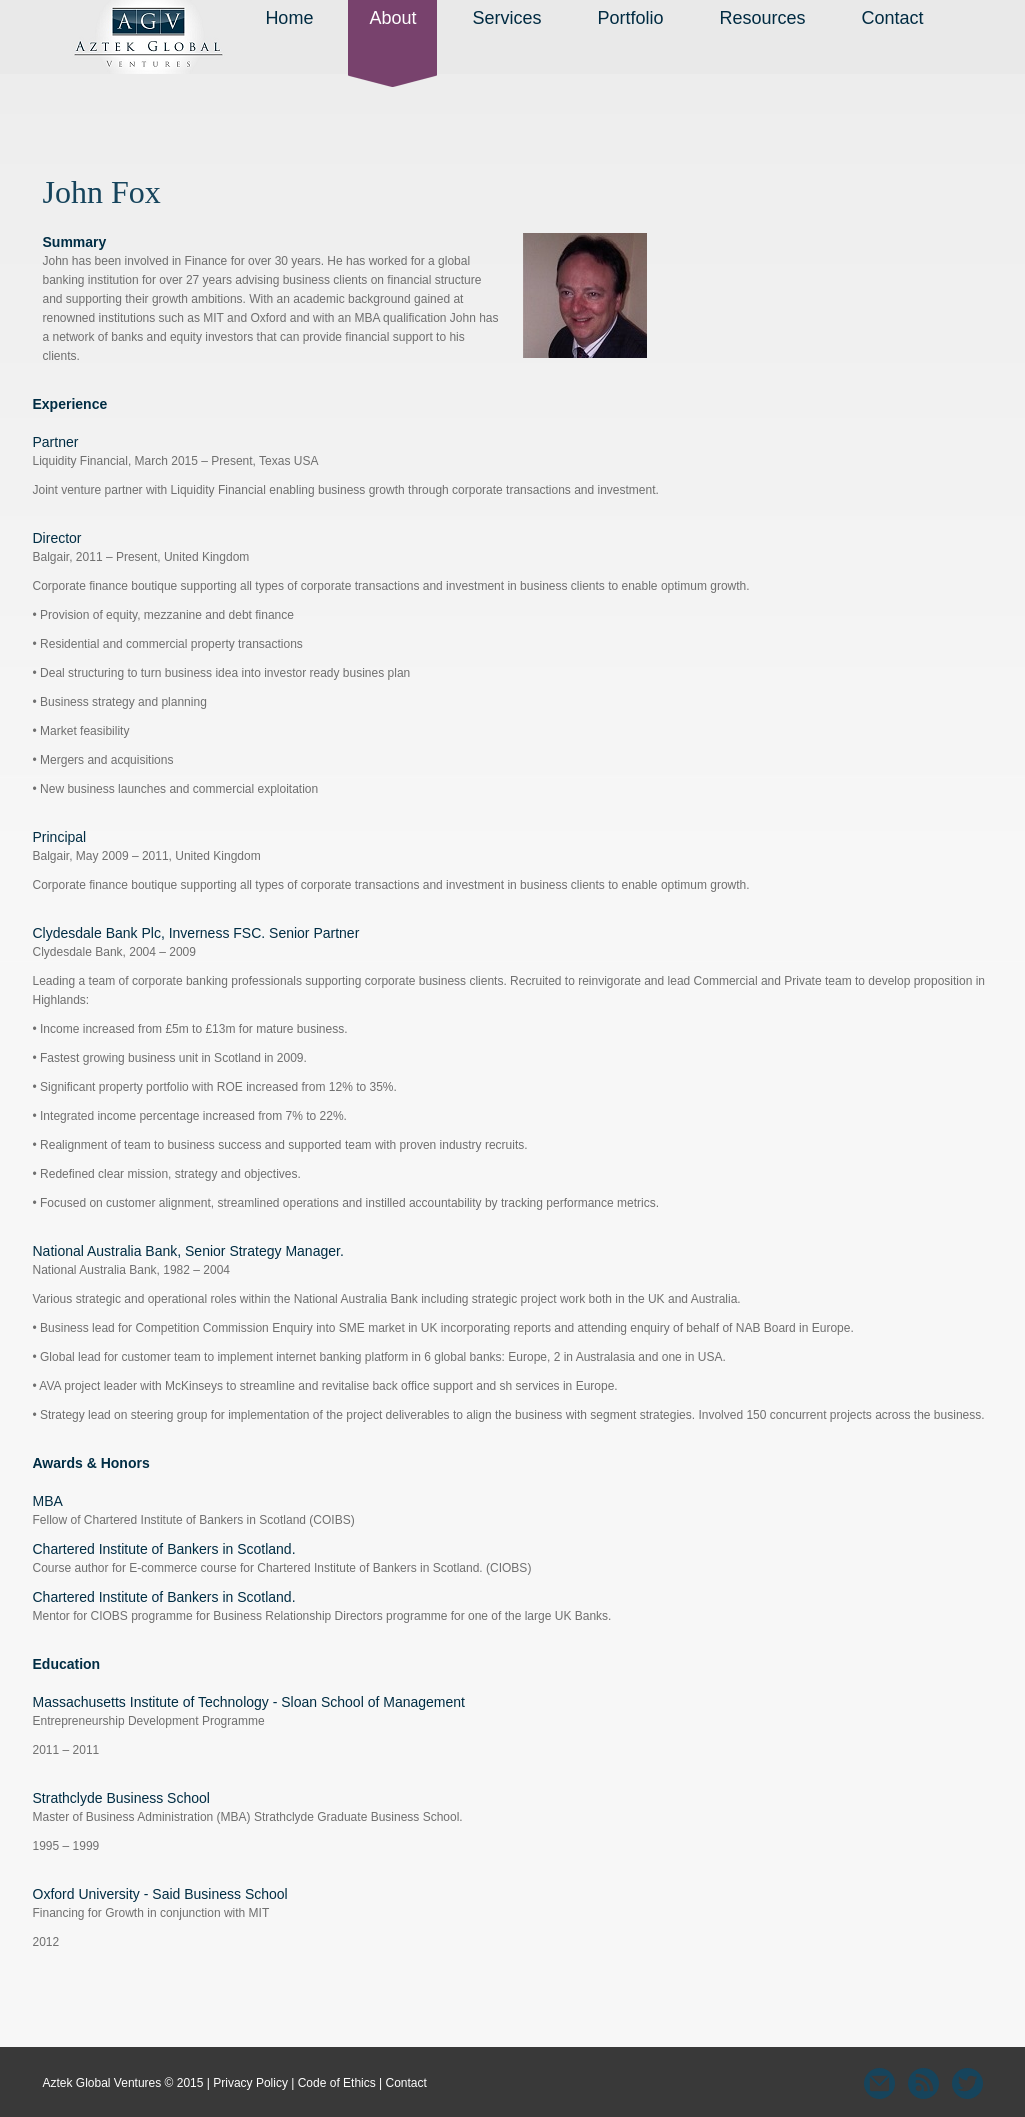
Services (506, 18)
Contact (893, 18)
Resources (763, 18)
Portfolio (630, 18)
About (392, 18)
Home (289, 18)
